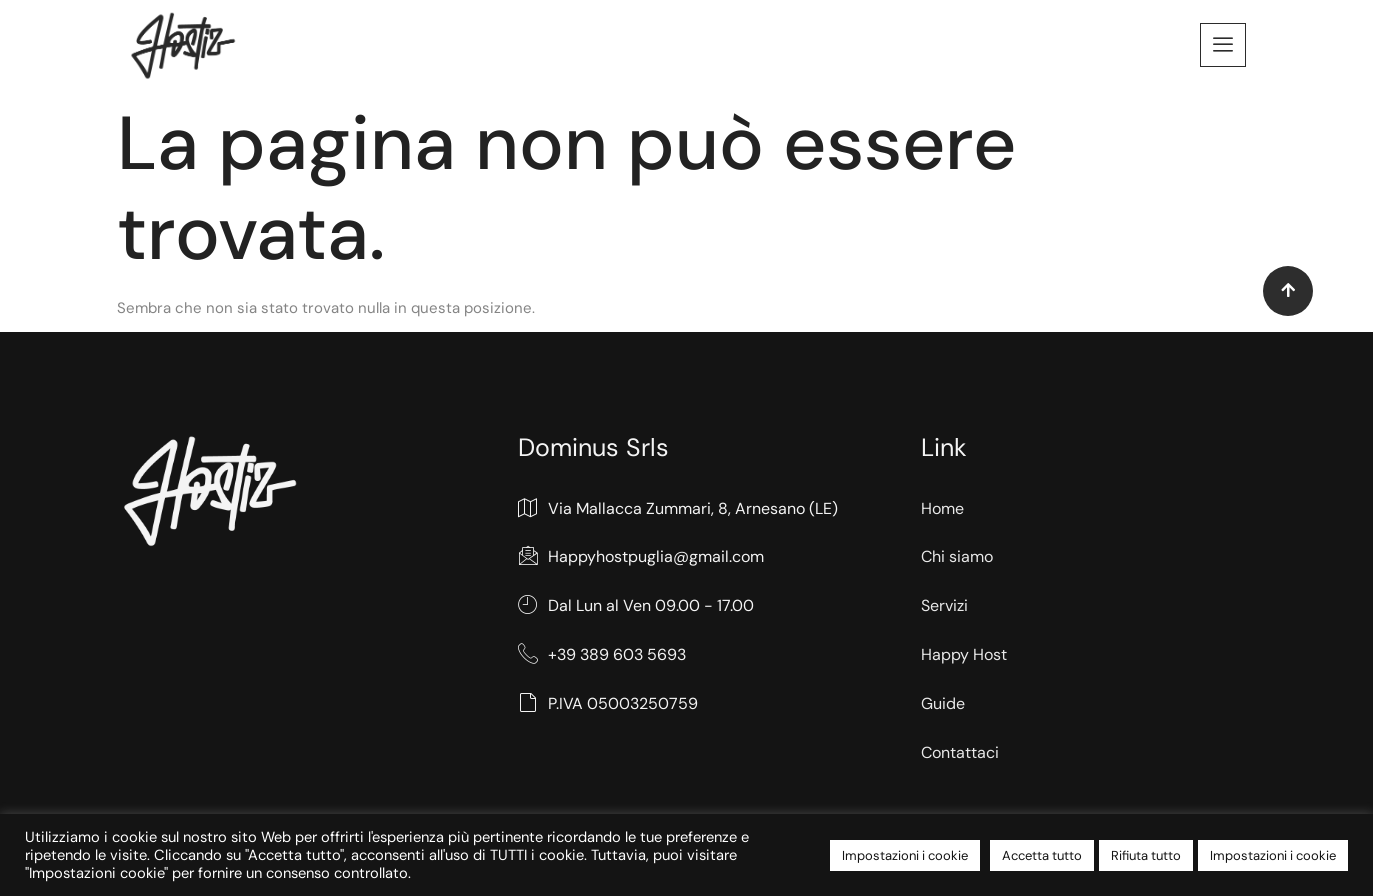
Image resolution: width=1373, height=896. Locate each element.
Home (942, 508)
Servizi (944, 605)
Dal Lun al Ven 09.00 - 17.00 (636, 606)
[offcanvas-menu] (1223, 45)
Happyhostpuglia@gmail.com (641, 557)
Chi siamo (957, 556)
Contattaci (960, 752)
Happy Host (964, 654)
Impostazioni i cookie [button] (905, 855)
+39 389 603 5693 (602, 655)
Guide (943, 703)
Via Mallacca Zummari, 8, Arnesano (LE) (678, 509)
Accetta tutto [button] (1042, 855)
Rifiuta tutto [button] (1146, 855)
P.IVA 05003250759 (608, 704)
